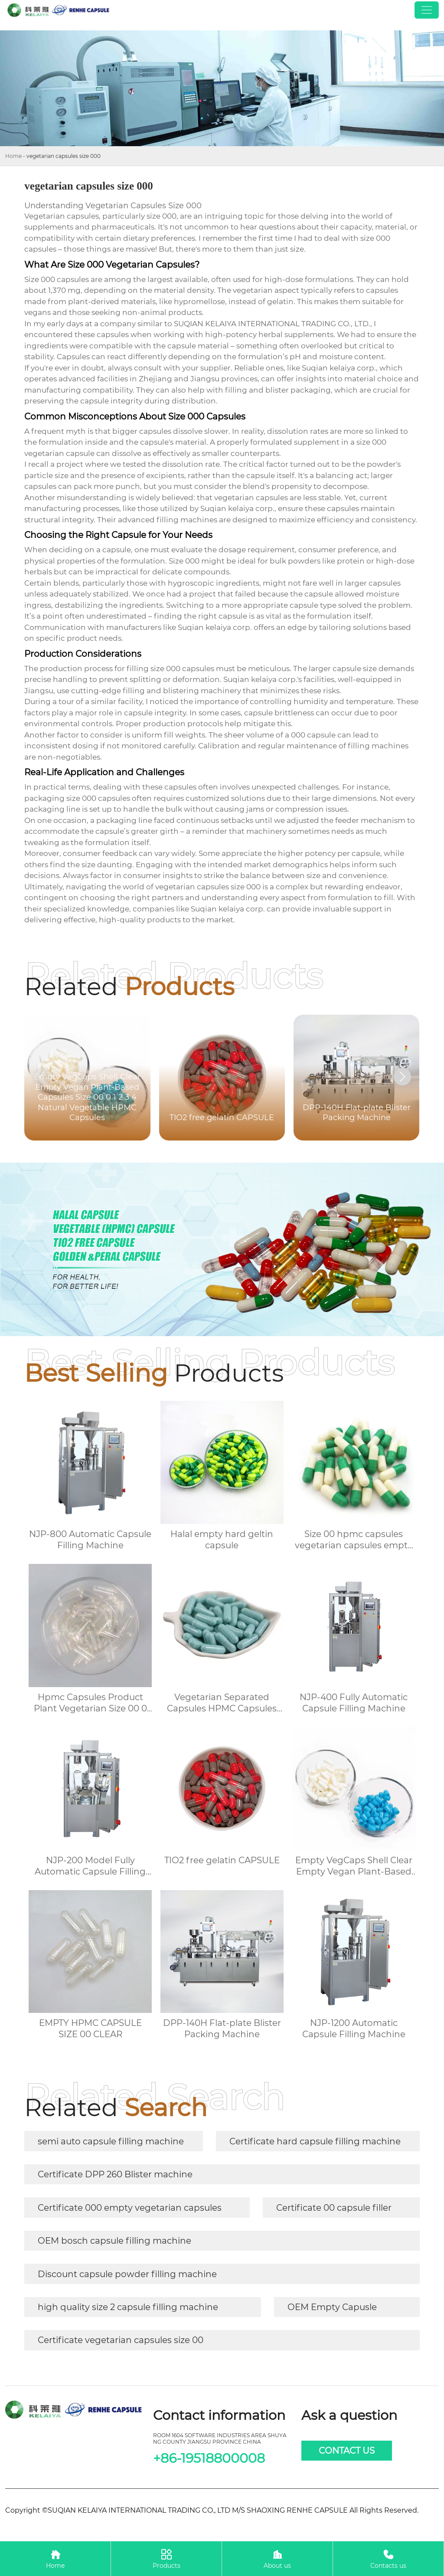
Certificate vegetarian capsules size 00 (120, 2340)
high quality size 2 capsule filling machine (128, 2307)
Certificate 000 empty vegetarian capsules (130, 2207)
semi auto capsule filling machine (111, 2141)
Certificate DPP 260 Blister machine (115, 2174)
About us (277, 2558)
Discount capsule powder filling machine (127, 2274)
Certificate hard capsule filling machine (315, 2141)
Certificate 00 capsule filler (334, 2207)
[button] (402, 1076)
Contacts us (388, 2558)
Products (166, 2558)
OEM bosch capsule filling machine (114, 2240)
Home (13, 156)
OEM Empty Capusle (332, 2307)
